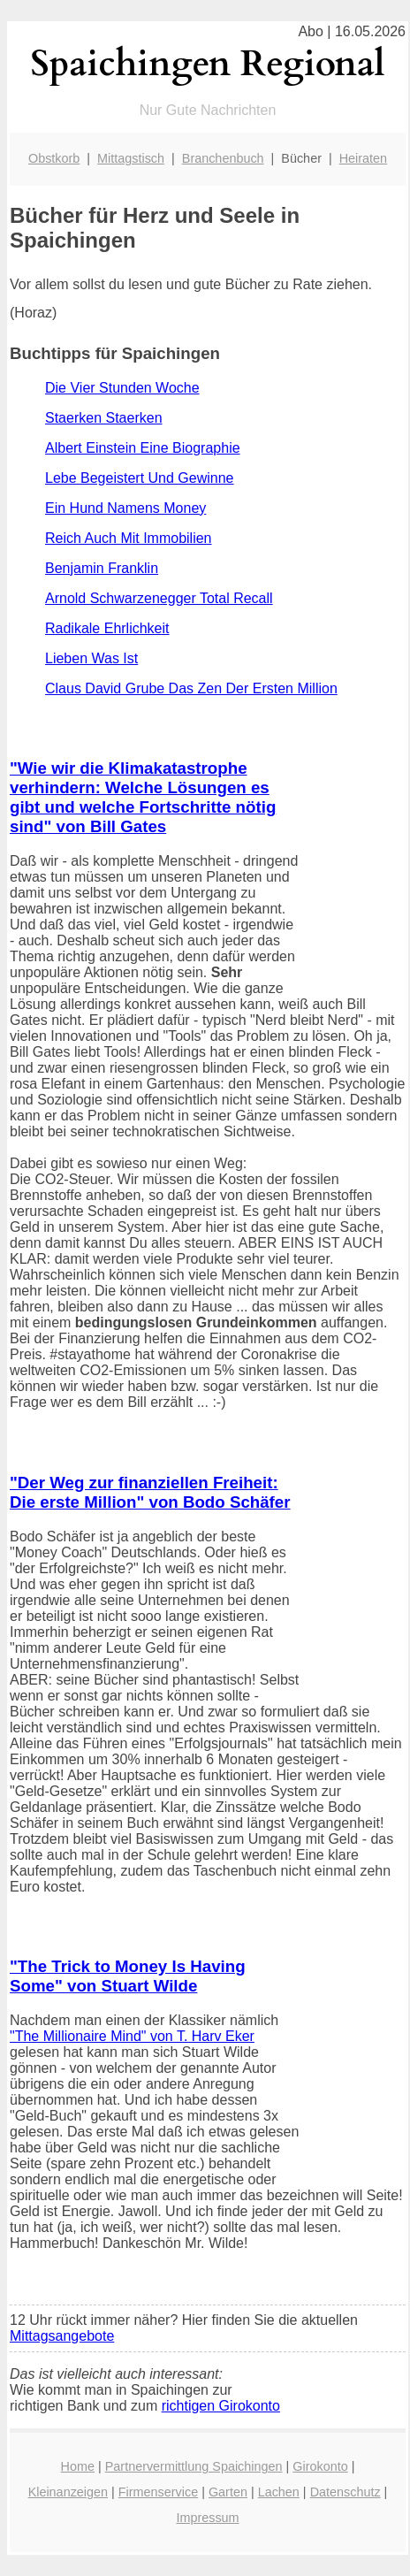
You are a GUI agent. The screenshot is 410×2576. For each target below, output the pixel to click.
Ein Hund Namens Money (125, 508)
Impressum (207, 2518)
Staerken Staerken (104, 417)
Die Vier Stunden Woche (122, 387)
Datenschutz (345, 2492)
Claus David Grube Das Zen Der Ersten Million (191, 688)
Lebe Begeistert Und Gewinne (139, 477)
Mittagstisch (130, 158)
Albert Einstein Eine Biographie (142, 447)
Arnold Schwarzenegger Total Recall (159, 598)
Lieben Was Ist (91, 658)
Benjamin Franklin (101, 568)
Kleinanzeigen (68, 2492)
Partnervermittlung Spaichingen (194, 2466)
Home (78, 2466)
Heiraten (363, 158)
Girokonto (319, 2466)
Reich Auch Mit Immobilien (128, 538)
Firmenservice (158, 2492)
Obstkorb (54, 158)
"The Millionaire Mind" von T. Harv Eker (132, 2036)
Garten (228, 2492)
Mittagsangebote (62, 2335)
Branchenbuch (223, 158)
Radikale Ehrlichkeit (107, 628)
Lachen (279, 2492)
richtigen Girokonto (221, 2405)
